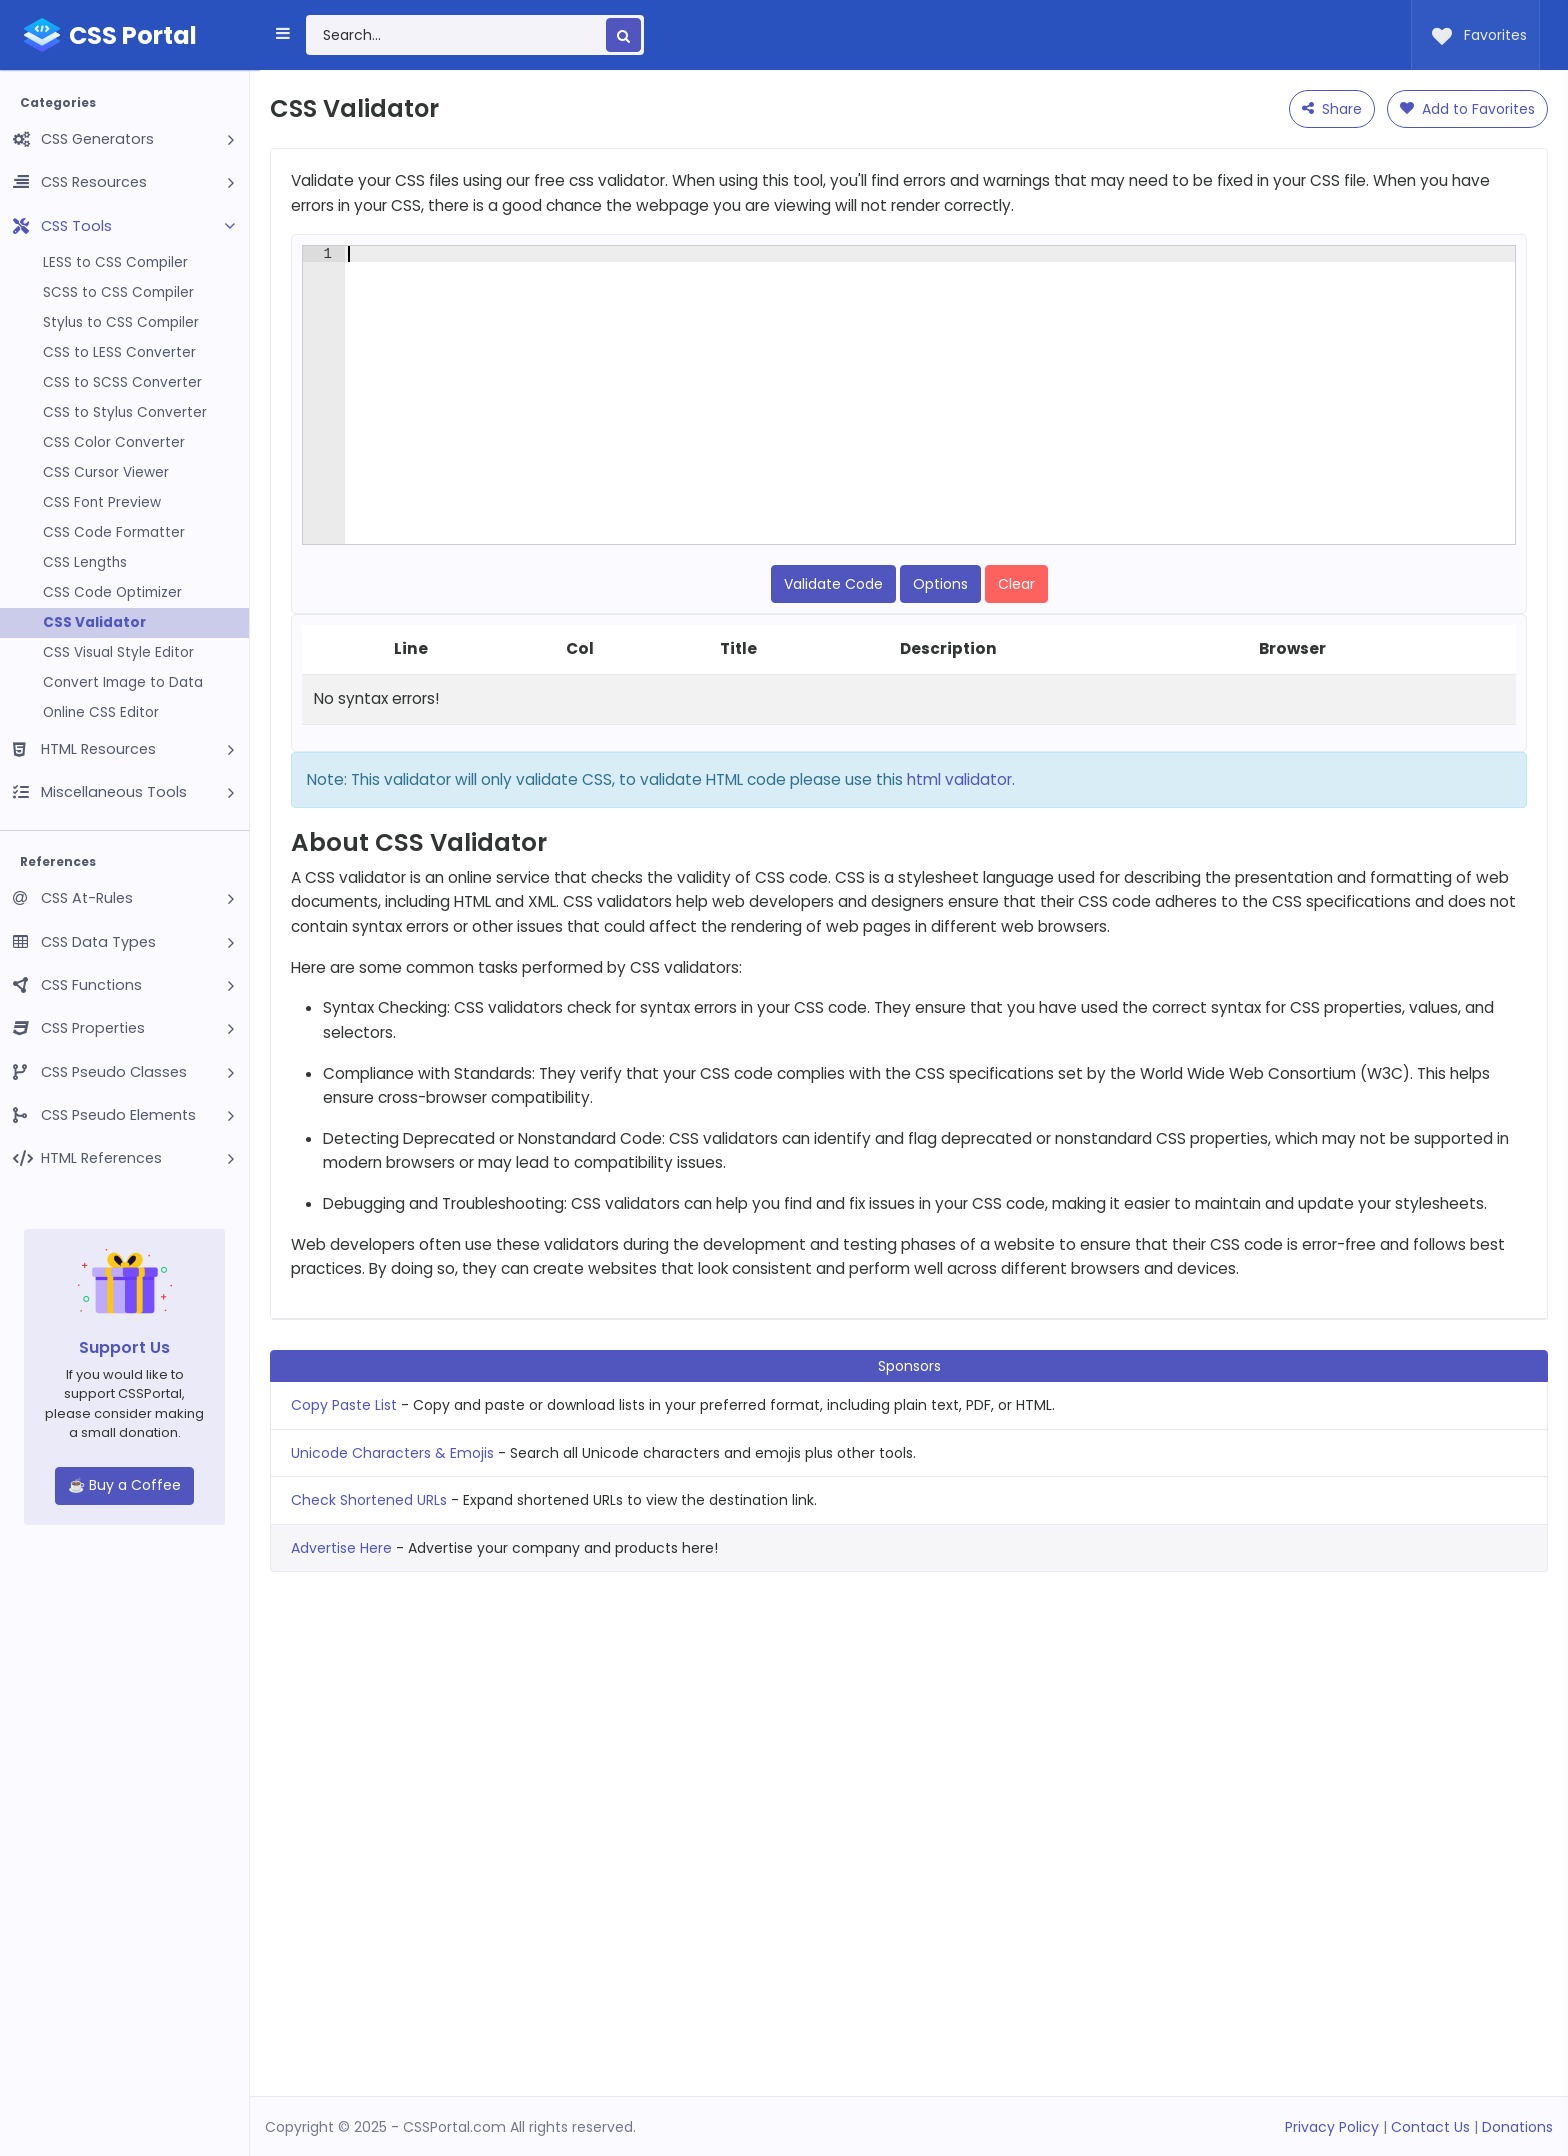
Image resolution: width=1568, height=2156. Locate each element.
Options (940, 690)
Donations (1517, 2127)
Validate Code (833, 690)
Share (1332, 109)
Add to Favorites (1467, 109)
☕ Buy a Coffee (124, 1485)
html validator (959, 885)
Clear (1016, 690)
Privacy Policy (1332, 2127)
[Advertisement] (909, 279)
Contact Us (1430, 2127)
